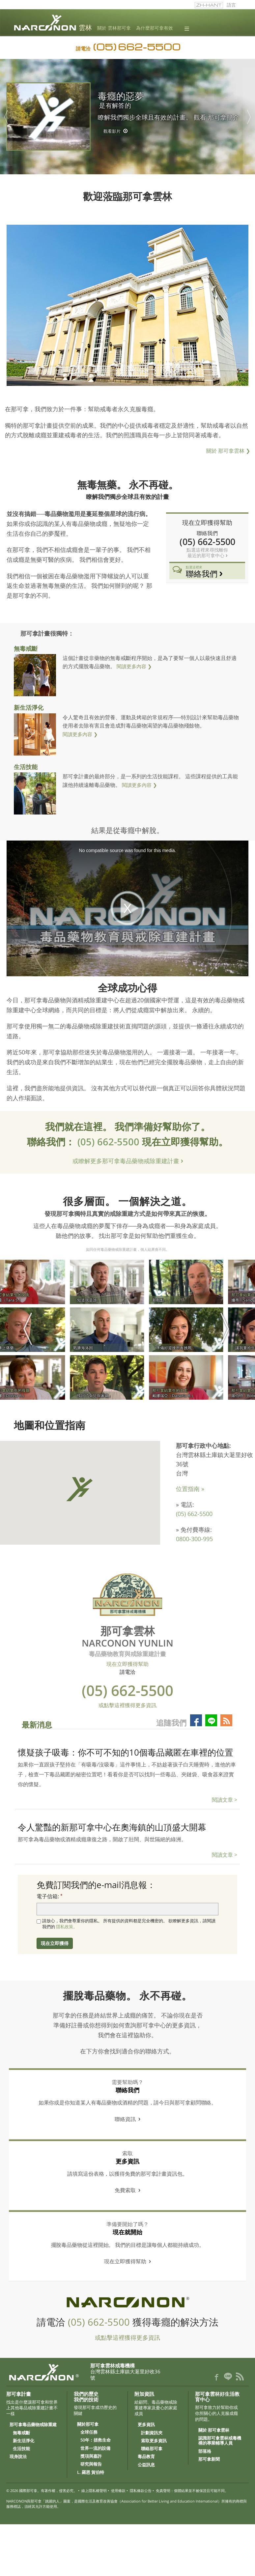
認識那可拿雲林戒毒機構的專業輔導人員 (219, 2441)
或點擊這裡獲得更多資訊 (127, 1705)
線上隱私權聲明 (94, 2490)
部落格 (204, 2451)
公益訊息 (146, 2465)
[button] (79, 1489)
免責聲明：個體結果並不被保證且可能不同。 (192, 2490)
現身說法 (18, 2456)
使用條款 (118, 2490)
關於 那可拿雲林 (228, 450)
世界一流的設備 (95, 2448)
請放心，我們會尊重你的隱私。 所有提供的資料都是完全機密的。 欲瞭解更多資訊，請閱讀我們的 (128, 1924)
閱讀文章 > (224, 1799)
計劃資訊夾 (151, 2433)
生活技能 (26, 766)
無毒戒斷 (26, 648)
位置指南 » (190, 1489)
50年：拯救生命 (95, 2440)
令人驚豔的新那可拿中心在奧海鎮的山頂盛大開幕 (112, 1827)
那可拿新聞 (209, 2459)
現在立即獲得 (55, 1943)
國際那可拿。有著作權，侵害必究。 (48, 2490)
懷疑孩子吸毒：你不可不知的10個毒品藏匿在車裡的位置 (125, 1752)
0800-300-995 (194, 1539)
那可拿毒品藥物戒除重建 (33, 2424)
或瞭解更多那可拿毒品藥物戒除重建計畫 (126, 1161)
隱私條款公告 (141, 2490)
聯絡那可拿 (151, 2448)
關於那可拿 (88, 2424)
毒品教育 (146, 2456)
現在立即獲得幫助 (207, 522)
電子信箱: (48, 1896)
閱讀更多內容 (131, 666)
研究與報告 (91, 2464)
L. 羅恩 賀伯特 (90, 2472)
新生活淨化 (28, 707)
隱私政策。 (66, 1927)
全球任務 (89, 2432)
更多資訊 (146, 2424)
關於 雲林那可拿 (114, 28)
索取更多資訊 (154, 2441)
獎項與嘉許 (91, 2456)
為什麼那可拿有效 (154, 28)
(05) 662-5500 (109, 1141)
